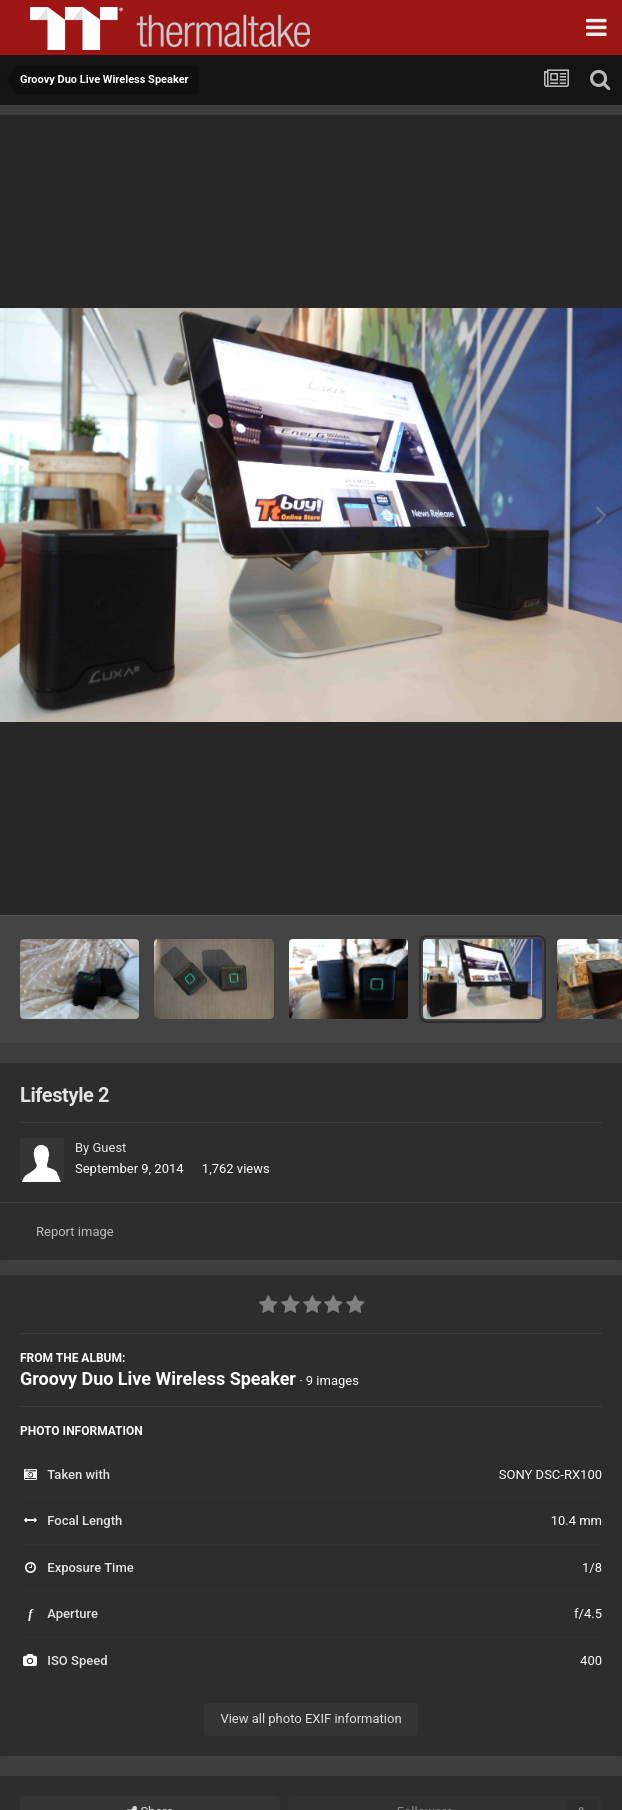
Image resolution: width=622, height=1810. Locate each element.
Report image (75, 1231)
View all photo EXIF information (310, 1718)
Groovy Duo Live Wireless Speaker (158, 1378)
